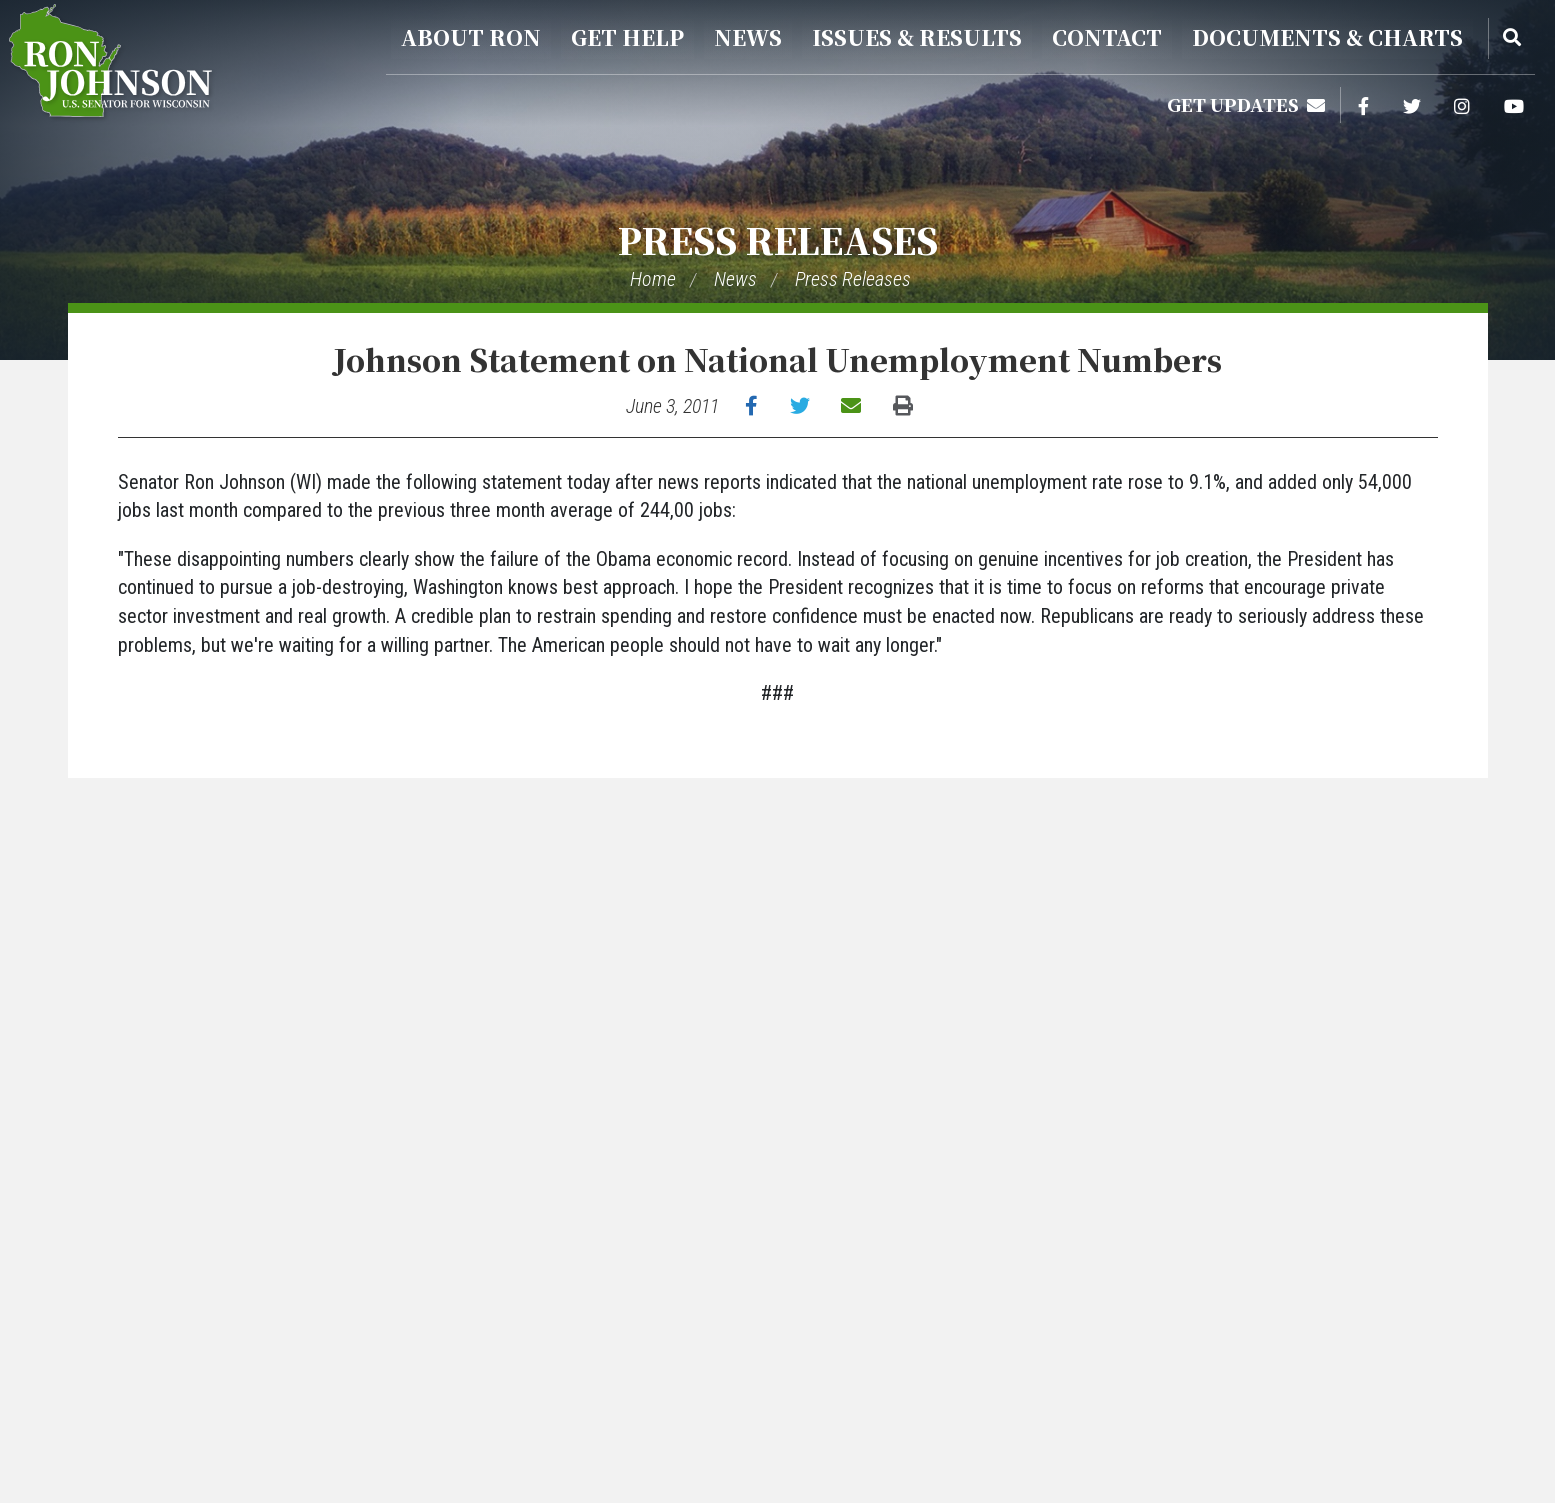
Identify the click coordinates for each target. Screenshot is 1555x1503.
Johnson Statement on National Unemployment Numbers (777, 359)
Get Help (627, 37)
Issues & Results (917, 37)
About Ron (471, 37)
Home (653, 279)
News (748, 37)
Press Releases (778, 239)
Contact (1107, 37)
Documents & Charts (1327, 37)
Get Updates (1246, 104)
